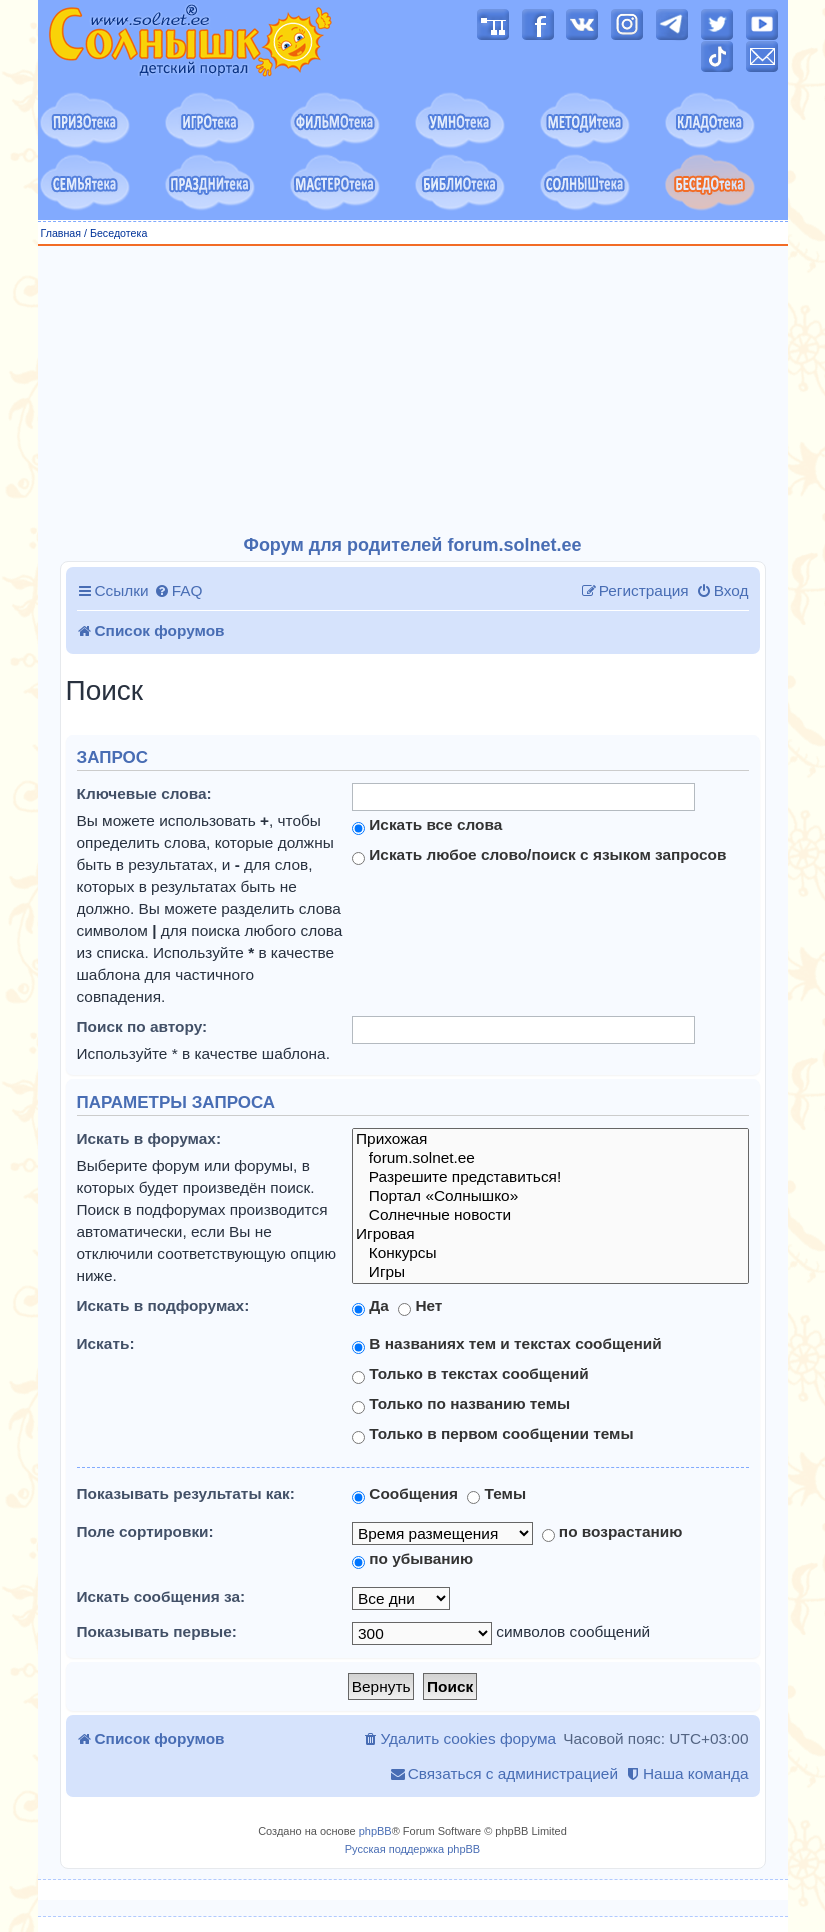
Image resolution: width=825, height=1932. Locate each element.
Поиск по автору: (142, 1026)
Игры (550, 1272)
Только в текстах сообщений (470, 1374)
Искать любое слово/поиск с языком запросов (539, 855)
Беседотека (118, 233)
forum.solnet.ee (550, 1158)
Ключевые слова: (144, 793)
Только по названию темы (461, 1404)
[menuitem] (178, 591)
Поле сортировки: (145, 1531)
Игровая (550, 1234)
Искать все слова (427, 825)
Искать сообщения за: (161, 1596)
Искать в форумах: (149, 1138)
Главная (61, 233)
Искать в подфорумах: (163, 1305)
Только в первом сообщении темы (493, 1434)
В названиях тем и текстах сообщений (507, 1344)
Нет (420, 1306)
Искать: (106, 1343)
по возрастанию (612, 1532)
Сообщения (405, 1494)
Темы (496, 1494)
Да (370, 1306)
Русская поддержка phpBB (412, 1849)
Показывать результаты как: (186, 1493)
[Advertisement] (413, 391)
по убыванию (412, 1559)
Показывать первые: (157, 1631)
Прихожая (550, 1139)
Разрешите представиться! (550, 1177)
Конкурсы (550, 1253)
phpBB (375, 1831)
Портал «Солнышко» (550, 1196)
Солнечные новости (550, 1215)
